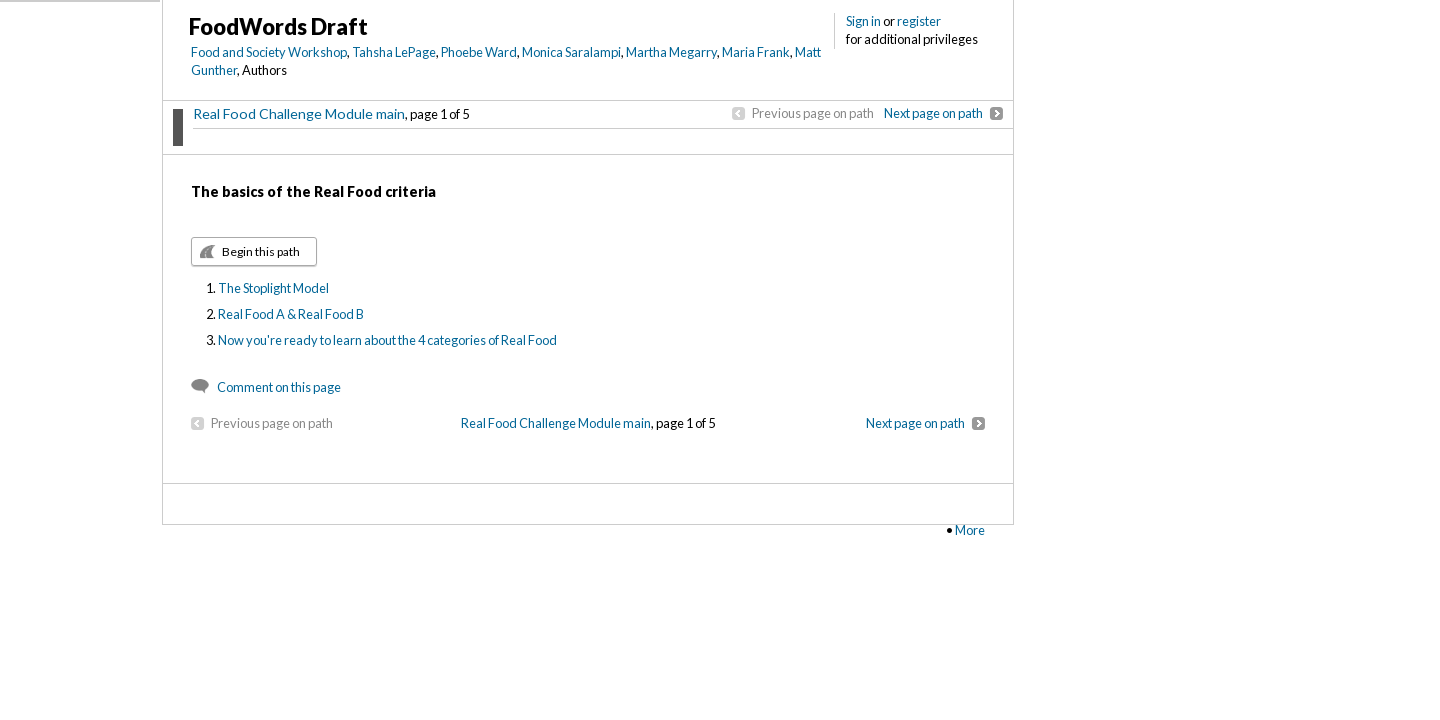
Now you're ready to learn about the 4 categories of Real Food (387, 340)
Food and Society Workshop (269, 52)
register (919, 21)
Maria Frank (756, 52)
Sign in (863, 21)
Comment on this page (279, 387)
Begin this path (261, 251)
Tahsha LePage (394, 52)
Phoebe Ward (479, 52)
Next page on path (933, 113)
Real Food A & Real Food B (291, 314)
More (970, 530)
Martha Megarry (671, 52)
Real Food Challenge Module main (299, 113)
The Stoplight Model (273, 288)
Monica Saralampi (571, 52)
